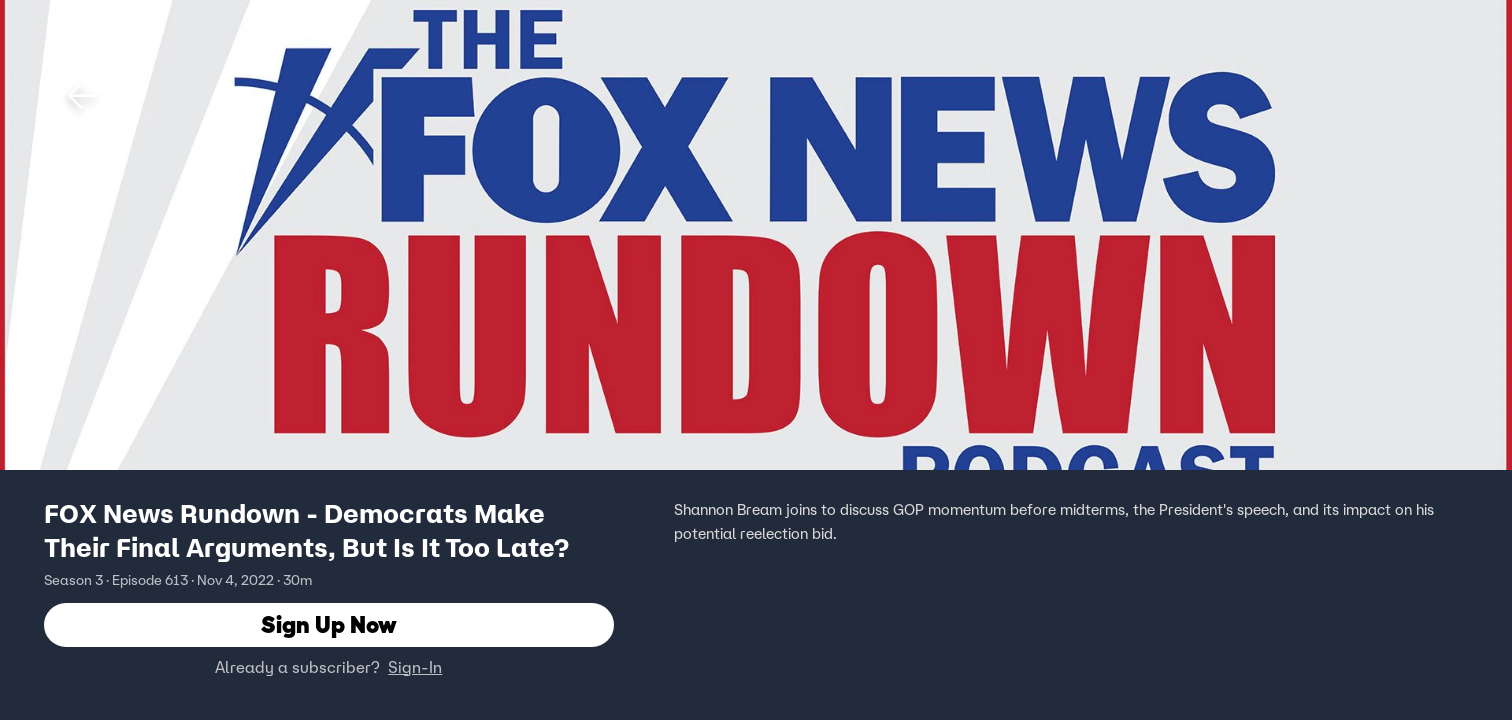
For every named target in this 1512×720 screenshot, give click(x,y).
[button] (82, 96)
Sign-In (415, 667)
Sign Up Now (329, 624)
